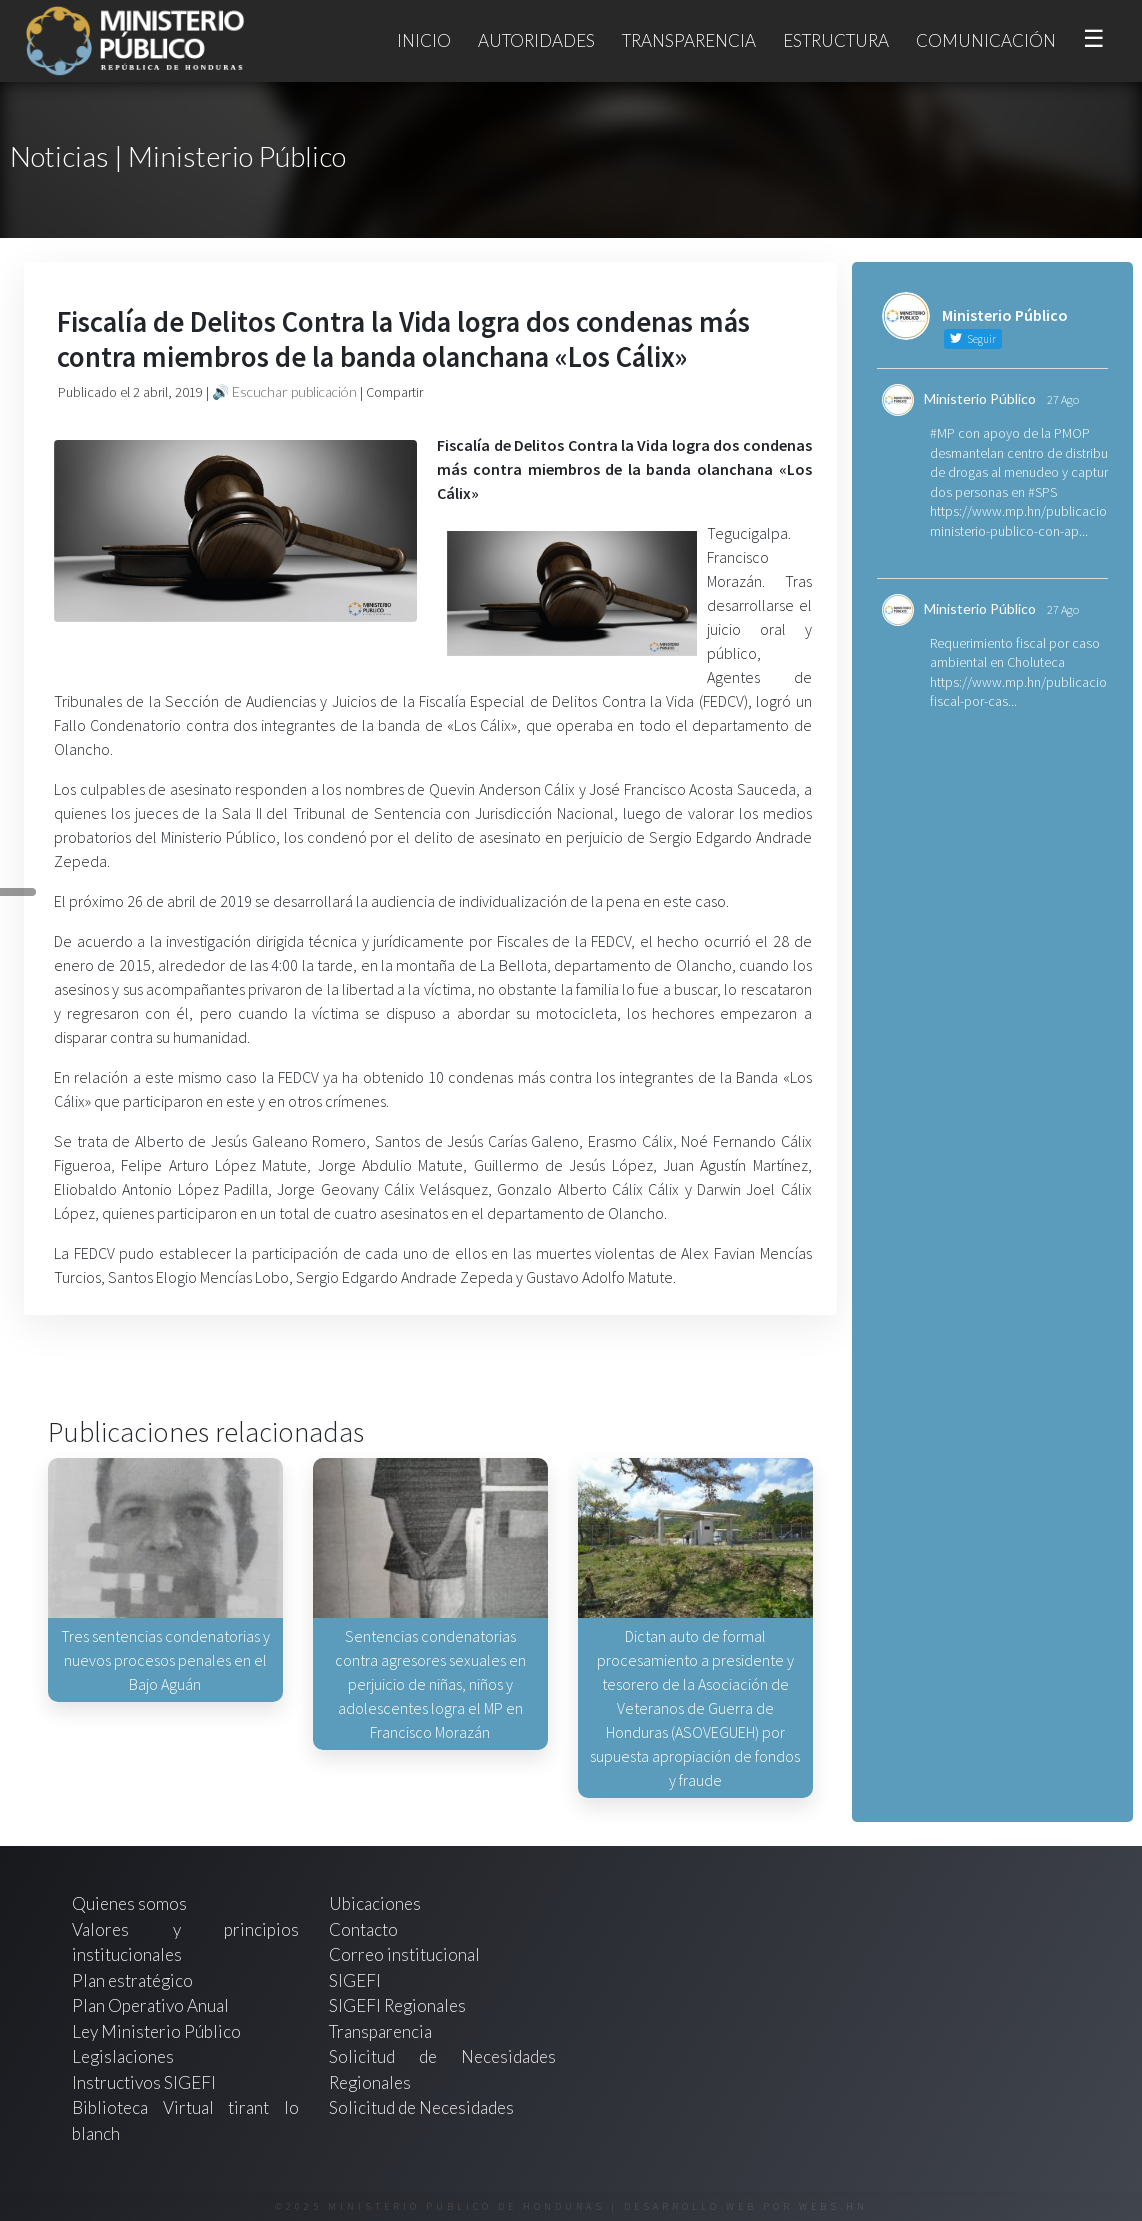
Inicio (424, 40)
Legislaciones (123, 2056)
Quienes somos (129, 1903)
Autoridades (536, 40)
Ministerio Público (980, 398)
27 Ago (1063, 399)
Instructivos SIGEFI (144, 2082)
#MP (942, 433)
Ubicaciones (375, 1903)
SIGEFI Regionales (397, 2005)
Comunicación (986, 40)
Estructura (836, 40)
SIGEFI (355, 1980)
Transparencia (689, 40)
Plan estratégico (134, 1980)
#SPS (1042, 492)
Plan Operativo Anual (150, 2005)
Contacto (363, 1929)
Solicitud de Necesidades (421, 2107)
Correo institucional (404, 1954)
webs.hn (833, 2206)
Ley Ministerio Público (156, 2031)
